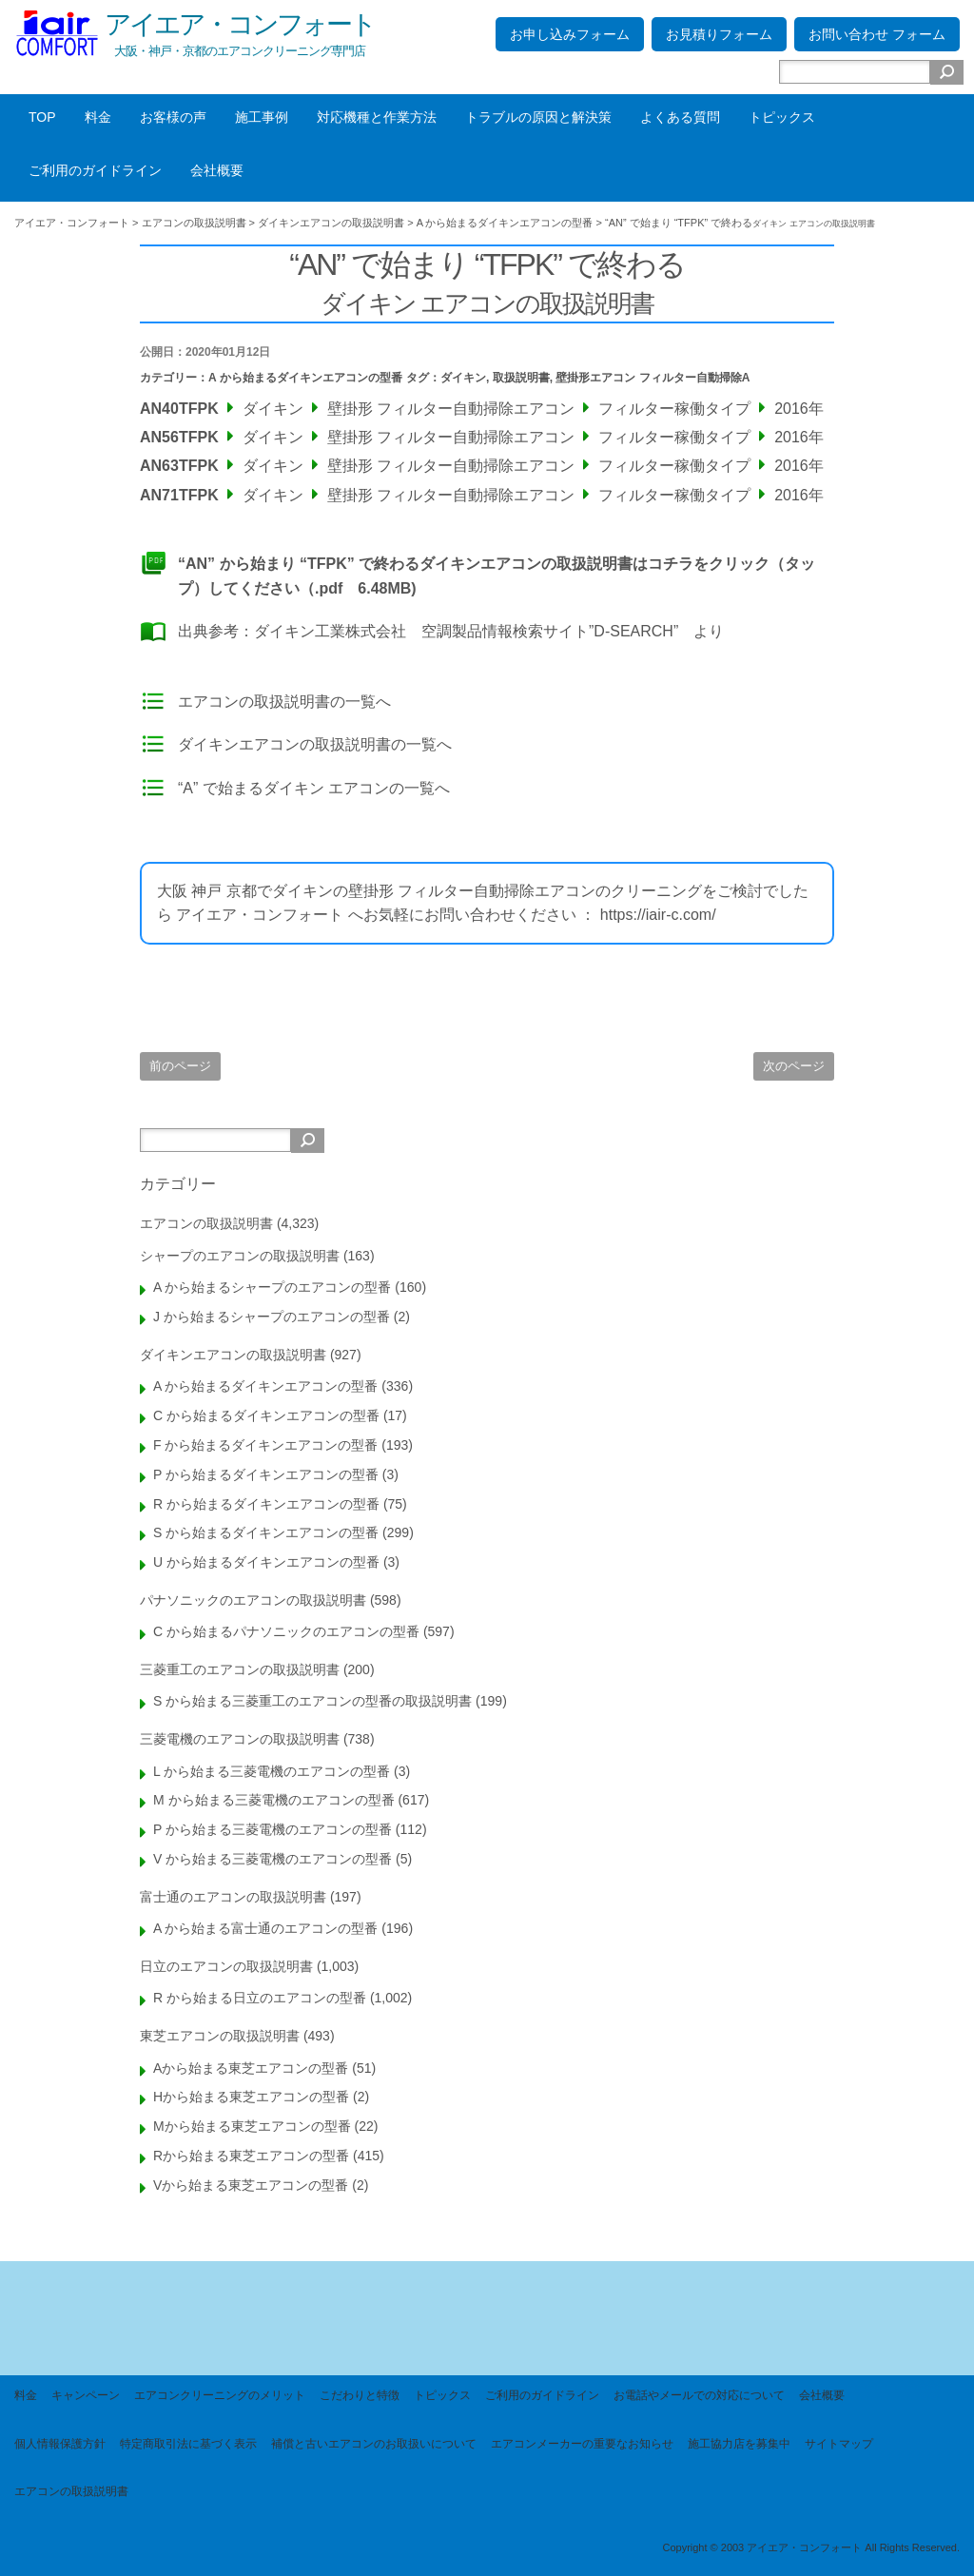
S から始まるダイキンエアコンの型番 (266, 1532)
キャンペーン (85, 2395)
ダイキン (463, 377)
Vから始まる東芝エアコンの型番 (250, 2185)
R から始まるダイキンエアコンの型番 (266, 1504)
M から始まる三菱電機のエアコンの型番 (274, 1799)
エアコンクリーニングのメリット (219, 2395)
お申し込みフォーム (570, 34)
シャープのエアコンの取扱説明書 (240, 1255)
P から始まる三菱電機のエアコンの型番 (272, 1829)
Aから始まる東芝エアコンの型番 (250, 2068)
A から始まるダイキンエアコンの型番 (305, 377)
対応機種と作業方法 (377, 117)
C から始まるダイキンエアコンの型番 (266, 1415)
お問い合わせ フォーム (876, 34)
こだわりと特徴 (359, 2395)
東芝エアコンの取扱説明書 (220, 2035)
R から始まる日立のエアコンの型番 (259, 1997)
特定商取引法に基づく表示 (188, 2443)
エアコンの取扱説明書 (206, 1223)
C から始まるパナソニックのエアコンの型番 (286, 1631)
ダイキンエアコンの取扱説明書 (233, 1354)
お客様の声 (173, 117)
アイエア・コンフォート (240, 24)
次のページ (794, 1066)
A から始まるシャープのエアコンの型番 (272, 1287)
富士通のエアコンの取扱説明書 (233, 1896)
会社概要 (217, 170)
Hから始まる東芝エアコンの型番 (251, 2096)
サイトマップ (839, 2443)
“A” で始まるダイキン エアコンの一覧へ (314, 788)
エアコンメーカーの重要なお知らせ (582, 2443)
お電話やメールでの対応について (699, 2395)
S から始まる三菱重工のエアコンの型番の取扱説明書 (312, 1700)
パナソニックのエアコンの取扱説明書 (253, 1600)
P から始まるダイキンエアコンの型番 (266, 1474)
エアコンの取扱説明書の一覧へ (284, 701)
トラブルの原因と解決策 (538, 117)
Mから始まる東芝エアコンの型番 (252, 2126)
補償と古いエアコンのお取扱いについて (374, 2443)
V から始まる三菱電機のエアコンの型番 (272, 1858)
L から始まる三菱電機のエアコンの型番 (271, 1771)
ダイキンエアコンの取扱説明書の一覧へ (315, 744)
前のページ (180, 1066)
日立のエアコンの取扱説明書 (226, 1966)
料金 (98, 117)
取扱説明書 (521, 377)
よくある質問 (680, 117)
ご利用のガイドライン (95, 170)
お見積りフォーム (719, 34)
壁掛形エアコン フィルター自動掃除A (652, 377)
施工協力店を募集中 (739, 2443)
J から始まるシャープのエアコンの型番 (271, 1316)
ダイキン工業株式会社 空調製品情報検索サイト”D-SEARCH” (466, 631)
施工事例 (261, 117)
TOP (42, 117)
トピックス (782, 117)
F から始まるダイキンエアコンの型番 (265, 1445)
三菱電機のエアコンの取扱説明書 (240, 1739)
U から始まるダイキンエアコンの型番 (266, 1562)
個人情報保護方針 (60, 2443)
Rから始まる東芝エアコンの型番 (251, 2155)
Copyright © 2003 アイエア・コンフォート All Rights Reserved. (811, 2547)
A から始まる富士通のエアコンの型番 (265, 1928)
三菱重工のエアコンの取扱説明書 (240, 1669)
